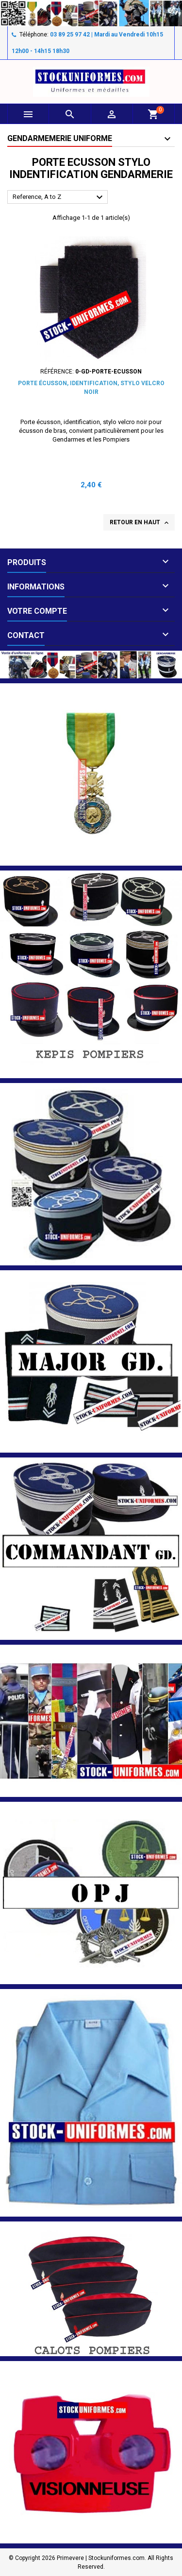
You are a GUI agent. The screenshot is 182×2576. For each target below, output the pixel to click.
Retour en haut (140, 523)
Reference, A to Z (59, 197)
